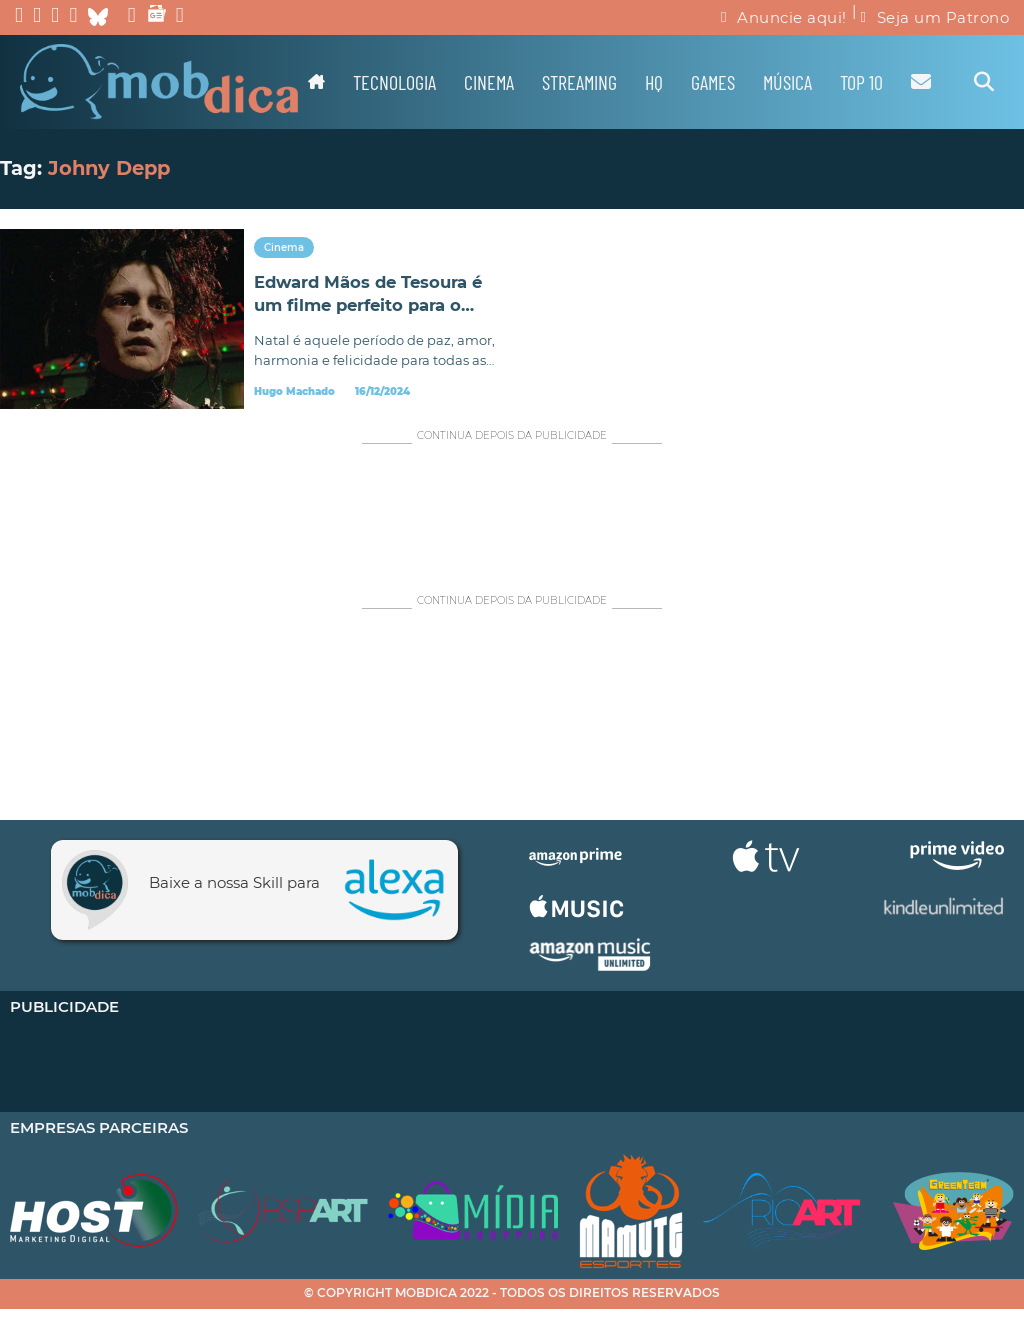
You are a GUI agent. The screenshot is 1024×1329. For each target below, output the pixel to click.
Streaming (579, 82)
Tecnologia (394, 82)
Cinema (489, 82)
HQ (654, 82)
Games (713, 82)
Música (787, 82)
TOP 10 (861, 82)
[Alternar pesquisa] (984, 82)
